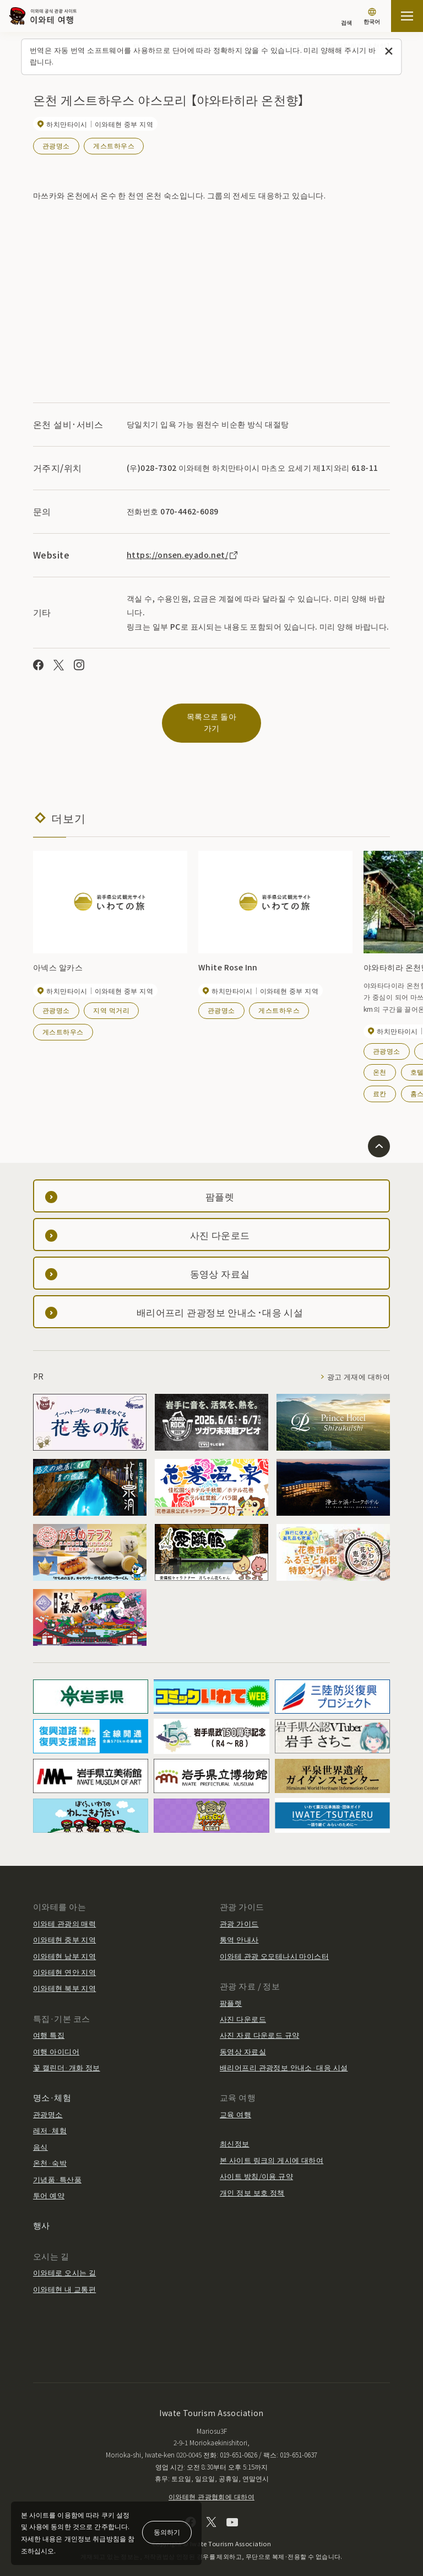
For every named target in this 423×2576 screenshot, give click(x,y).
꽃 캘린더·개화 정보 (66, 2055)
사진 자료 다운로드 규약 (259, 2023)
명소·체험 (52, 2085)
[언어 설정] (372, 17)
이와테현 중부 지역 (64, 1928)
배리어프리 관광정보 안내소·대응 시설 (284, 2055)
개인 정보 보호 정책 (252, 2180)
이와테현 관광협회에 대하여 (211, 2484)
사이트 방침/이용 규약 (256, 2164)
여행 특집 (48, 2023)
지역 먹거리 (111, 997)
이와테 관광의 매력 (64, 1911)
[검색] (346, 17)
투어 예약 (48, 2183)
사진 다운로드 (243, 2006)
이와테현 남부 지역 (64, 1944)
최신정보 (235, 2132)
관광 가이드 (239, 1911)
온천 (380, 1060)
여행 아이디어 (56, 2039)
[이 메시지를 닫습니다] (389, 51)
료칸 (380, 1081)
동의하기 (167, 2531)
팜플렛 (231, 1990)
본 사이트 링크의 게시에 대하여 (271, 2148)
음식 (40, 2134)
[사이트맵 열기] (407, 16)
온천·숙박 (50, 2150)
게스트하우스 (113, 145)
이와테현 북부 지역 (64, 1976)
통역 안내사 (239, 1928)
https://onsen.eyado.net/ (183, 554)
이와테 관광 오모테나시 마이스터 (274, 1944)
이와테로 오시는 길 (64, 2261)
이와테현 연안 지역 (64, 1960)
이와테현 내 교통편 (64, 2277)
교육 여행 (235, 2102)
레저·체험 (50, 2118)
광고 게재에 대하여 (358, 1365)
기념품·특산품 (57, 2167)
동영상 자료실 (243, 2039)
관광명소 (56, 145)
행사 (41, 2213)
